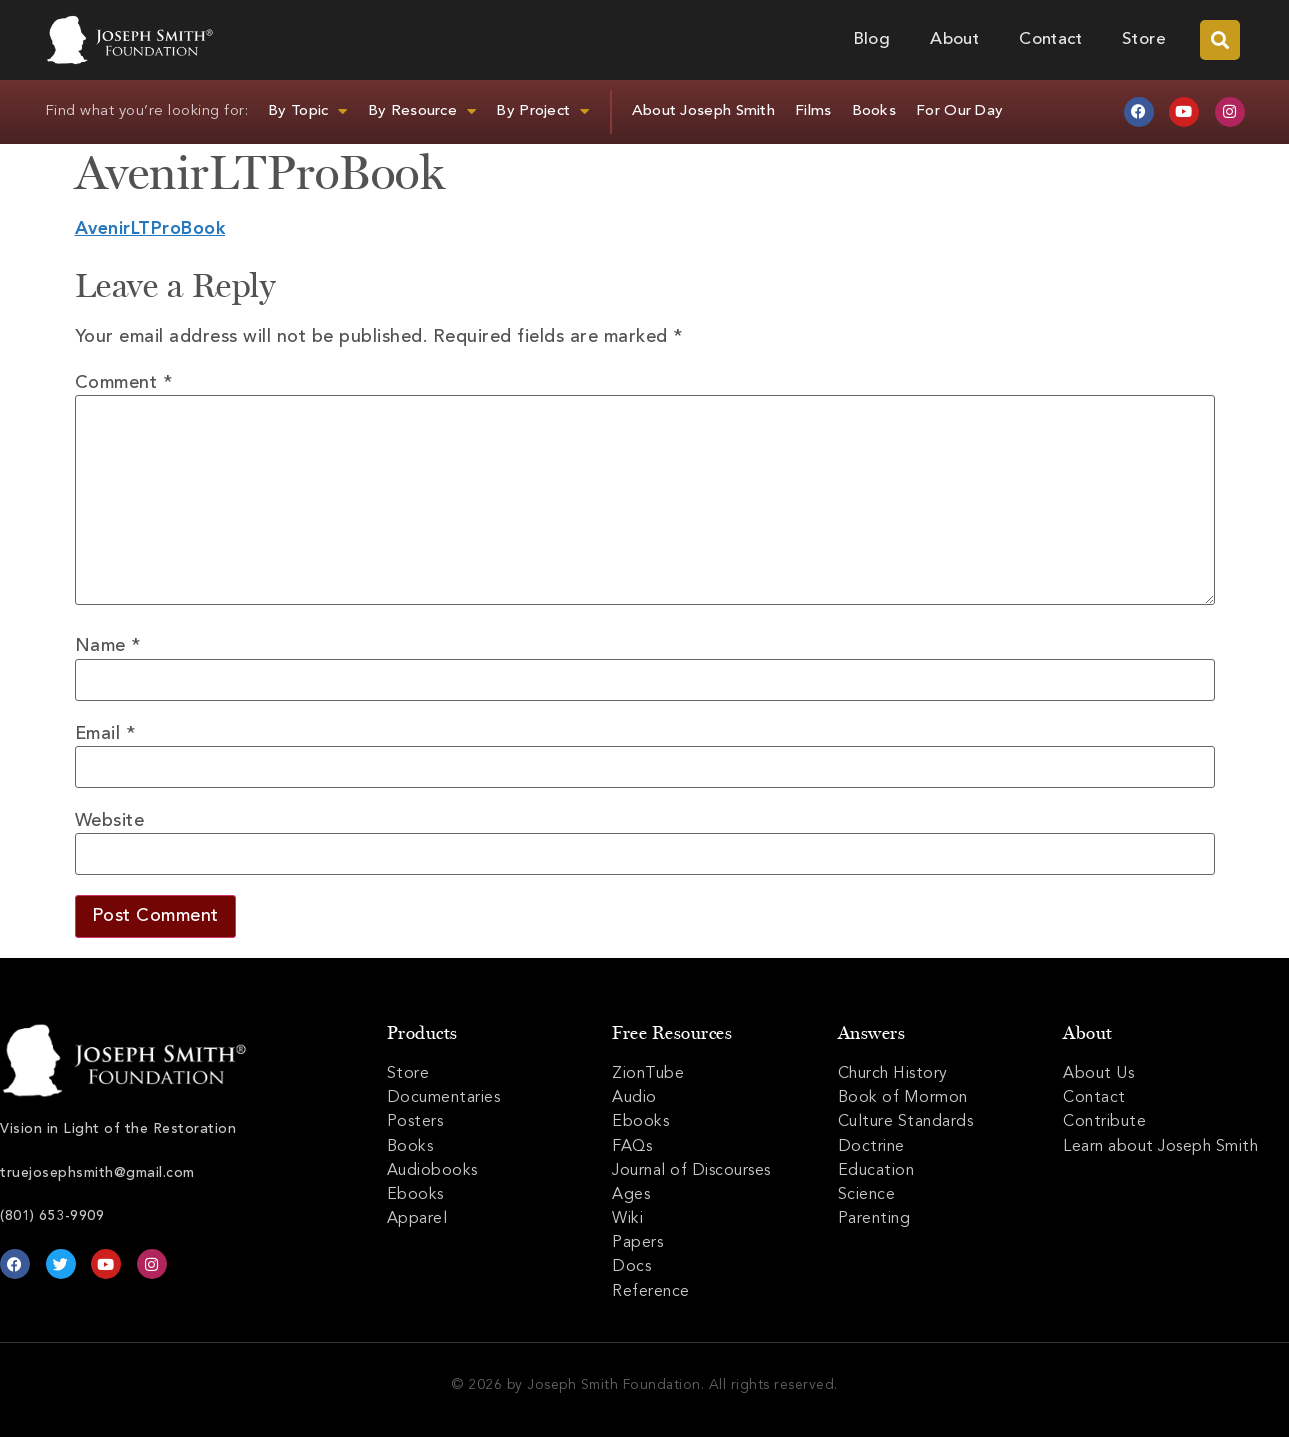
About (954, 39)
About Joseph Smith (703, 111)
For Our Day (959, 111)
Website (110, 821)
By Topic (308, 111)
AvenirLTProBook (150, 229)
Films (813, 111)
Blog (872, 39)
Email (105, 734)
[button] (1220, 40)
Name (108, 646)
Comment (124, 383)
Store (1144, 39)
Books (874, 111)
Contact (1050, 39)
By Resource (422, 111)
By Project (542, 111)
